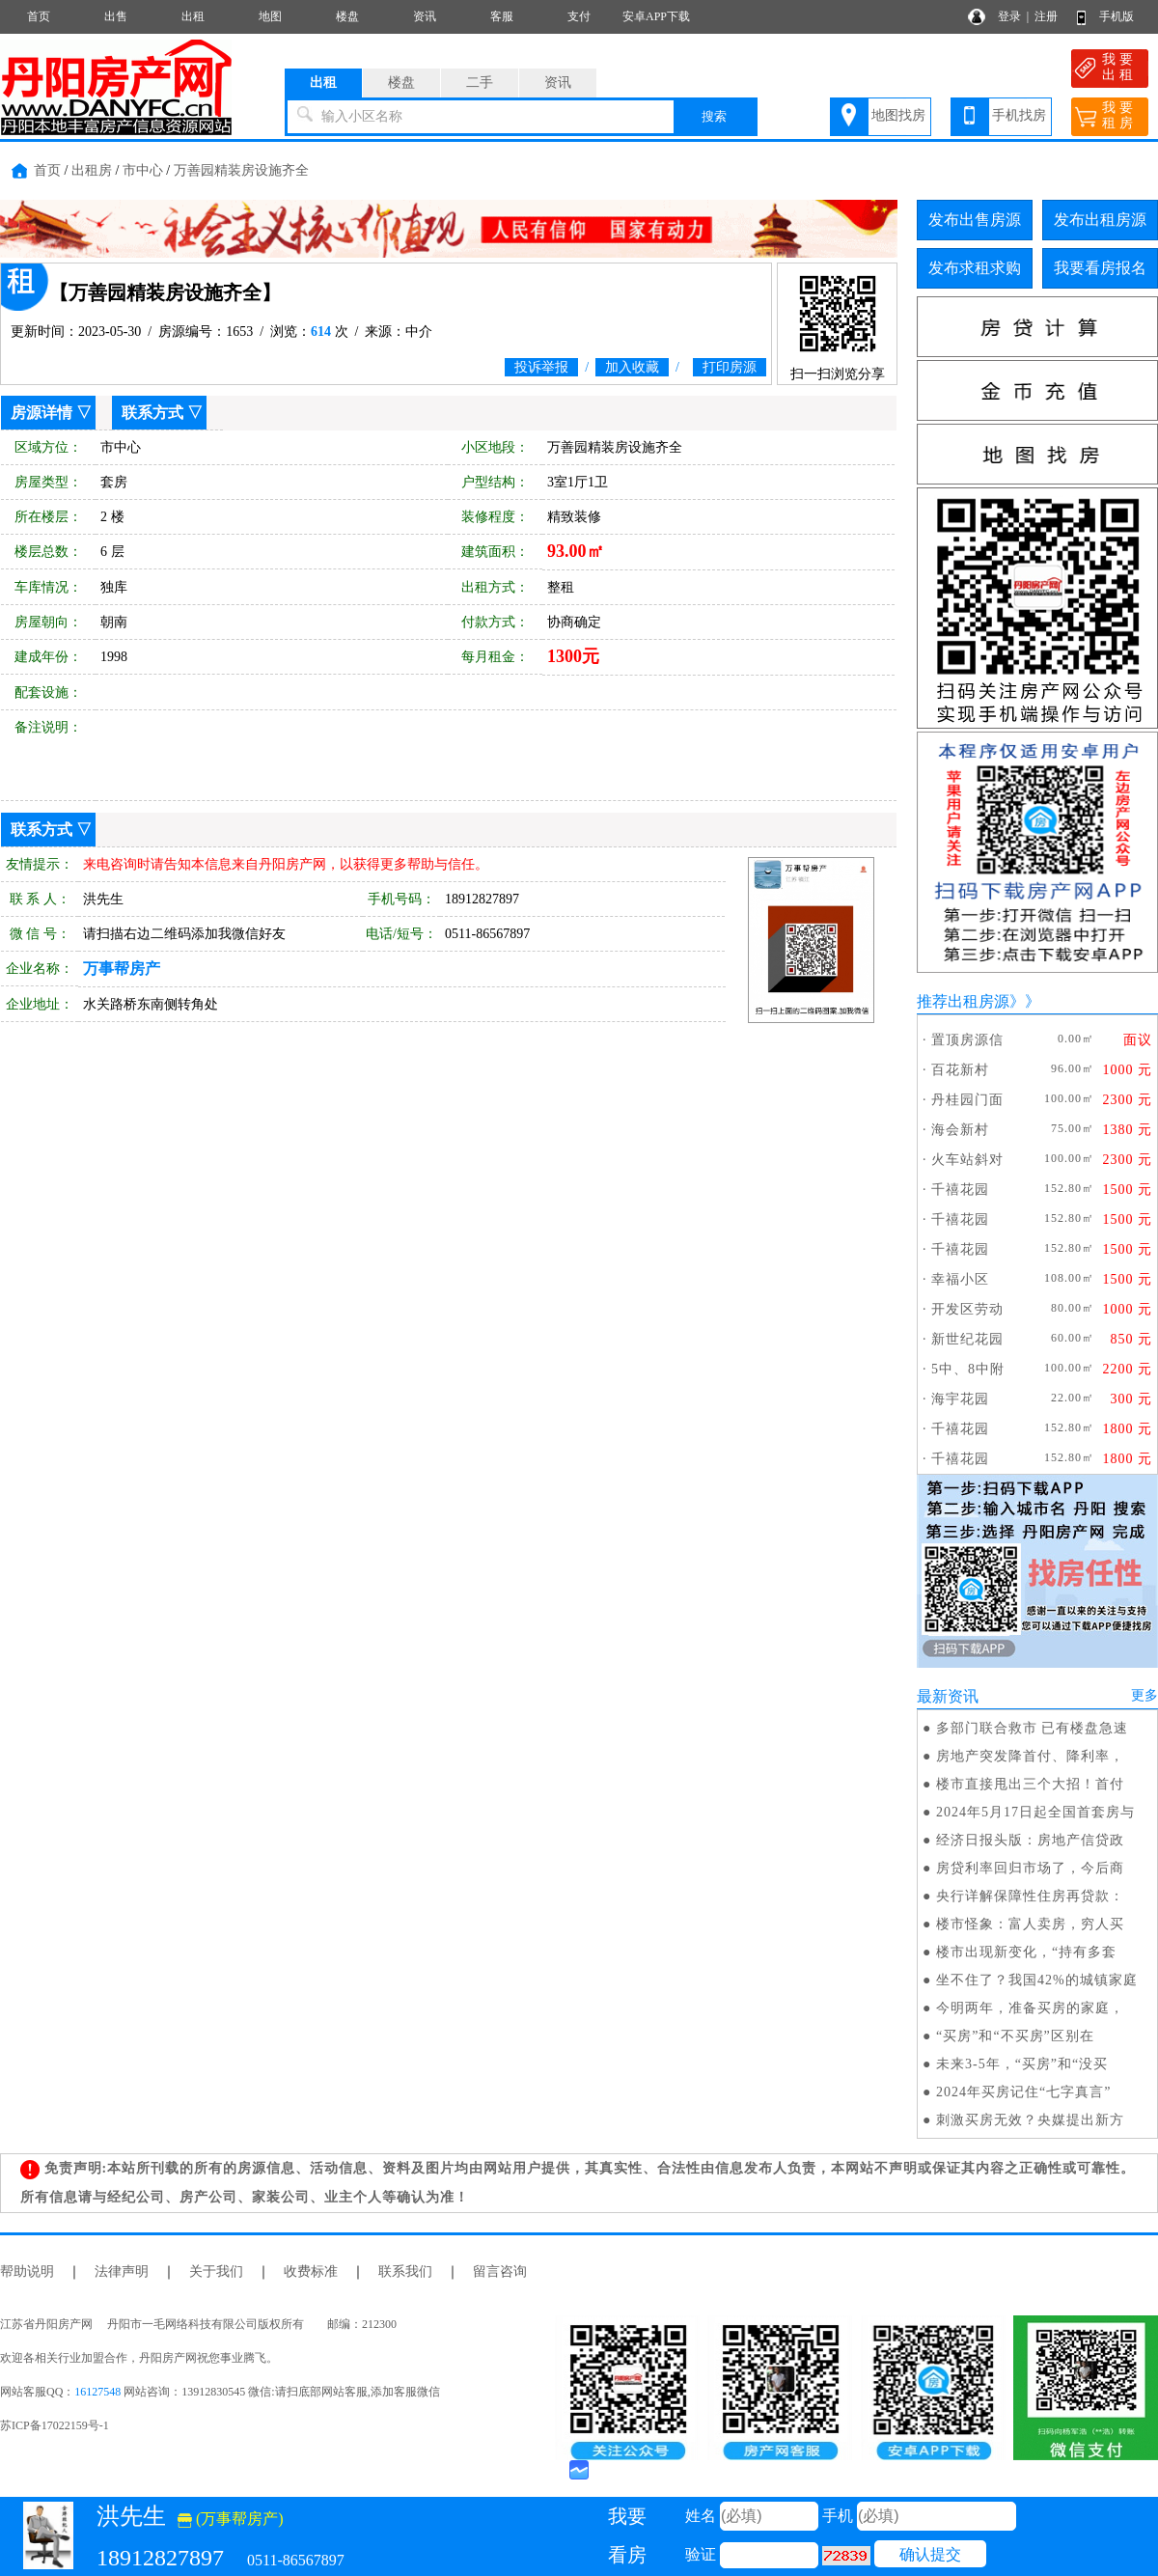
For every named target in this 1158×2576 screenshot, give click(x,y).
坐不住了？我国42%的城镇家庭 (1037, 1980)
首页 (38, 16)
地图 (270, 16)
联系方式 (152, 412)
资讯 (424, 16)
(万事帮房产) (231, 2518)
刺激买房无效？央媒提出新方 (1030, 2120)
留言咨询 (500, 2271)
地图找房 (898, 115)
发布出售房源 (974, 219)
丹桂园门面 (967, 1100)
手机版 (1116, 16)
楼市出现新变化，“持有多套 (1026, 1952)
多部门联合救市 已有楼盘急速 (1032, 1728)
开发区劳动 (967, 1309)
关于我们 (216, 2271)
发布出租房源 (1100, 219)
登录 (1009, 16)
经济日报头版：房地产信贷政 (1030, 1840)
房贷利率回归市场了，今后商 (1030, 1868)
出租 (193, 16)
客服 (501, 16)
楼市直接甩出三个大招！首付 (1030, 1784)
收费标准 (311, 2271)
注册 (1046, 16)
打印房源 (730, 367)
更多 (1144, 1695)
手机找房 (1019, 115)
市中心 (143, 170)
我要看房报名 (1100, 268)
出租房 (91, 170)
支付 (579, 16)
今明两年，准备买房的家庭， (1030, 2008)
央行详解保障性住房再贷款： (1030, 1896)
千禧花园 (960, 1189)
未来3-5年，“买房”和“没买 (1022, 2064)
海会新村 (960, 1129)
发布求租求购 (974, 268)
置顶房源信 (967, 1040)
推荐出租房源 (963, 1001)
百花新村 (960, 1070)
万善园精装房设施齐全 (241, 170)
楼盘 (347, 16)
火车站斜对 (967, 1159)
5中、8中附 (968, 1369)
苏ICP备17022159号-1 (54, 2425)
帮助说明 (27, 2271)
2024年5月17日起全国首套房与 (1035, 1812)
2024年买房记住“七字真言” (1023, 2092)
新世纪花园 (967, 1339)
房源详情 (41, 412)
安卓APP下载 (656, 16)
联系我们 (405, 2271)
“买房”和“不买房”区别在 (1015, 2036)
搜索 (714, 116)
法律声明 (122, 2271)
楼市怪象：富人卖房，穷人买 (1030, 1924)
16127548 (97, 2391)
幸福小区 (960, 1279)
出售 (115, 16)
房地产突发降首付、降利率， (1030, 1756)
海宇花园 (960, 1399)
